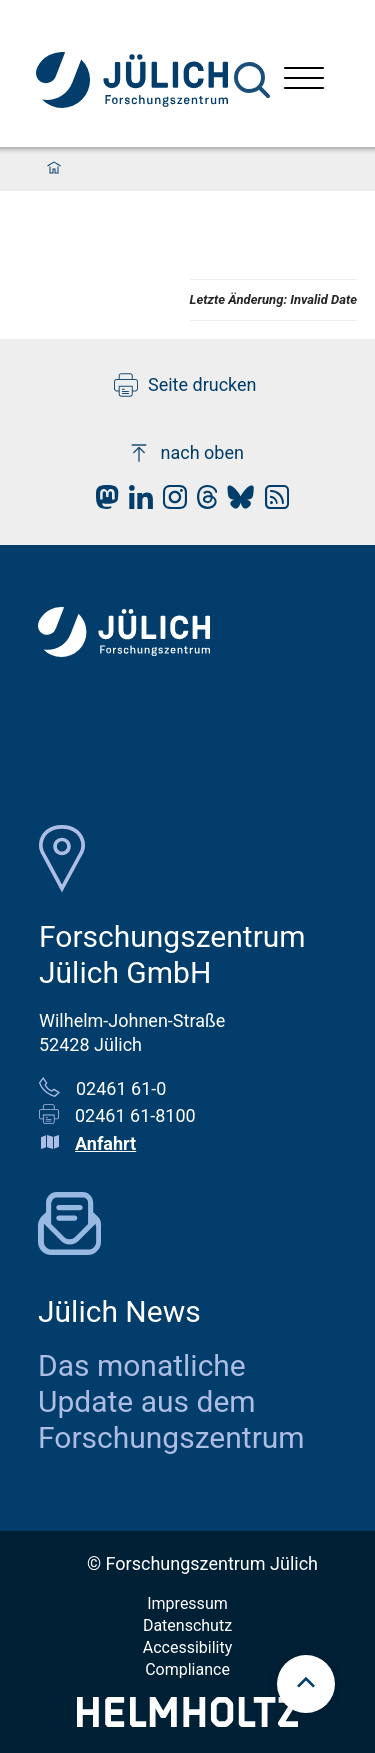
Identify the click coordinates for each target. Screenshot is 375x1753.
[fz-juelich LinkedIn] (136, 502)
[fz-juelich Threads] (202, 502)
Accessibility (188, 1647)
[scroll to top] (306, 1684)
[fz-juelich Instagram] (170, 502)
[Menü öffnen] (304, 80)
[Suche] (252, 80)
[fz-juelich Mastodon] (102, 502)
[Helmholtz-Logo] (187, 1720)
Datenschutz (187, 1625)
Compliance (187, 1669)
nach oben (185, 453)
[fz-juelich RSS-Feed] (272, 502)
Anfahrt (105, 1143)
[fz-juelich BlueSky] (235, 502)
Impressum (187, 1603)
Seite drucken (185, 385)
